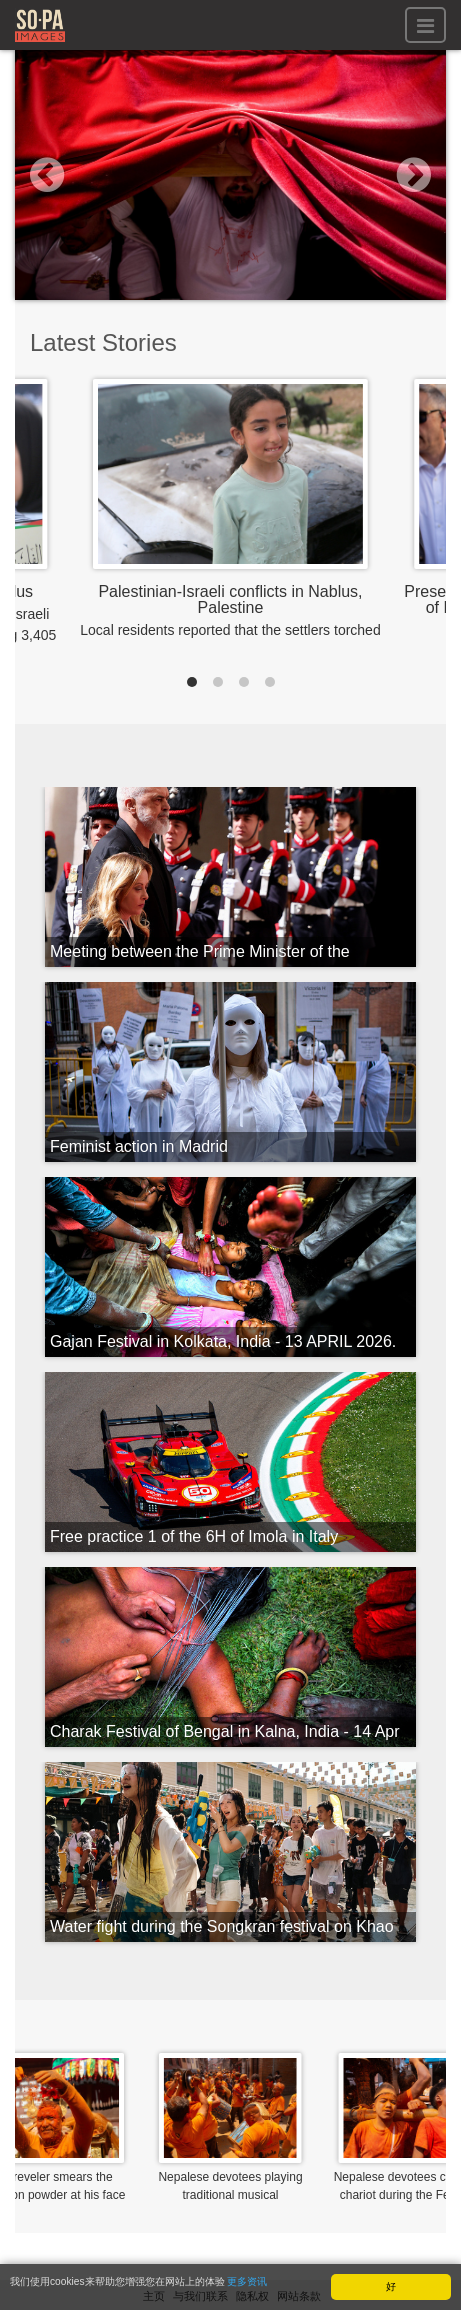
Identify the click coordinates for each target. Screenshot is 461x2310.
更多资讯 (247, 2282)
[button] (47, 175)
